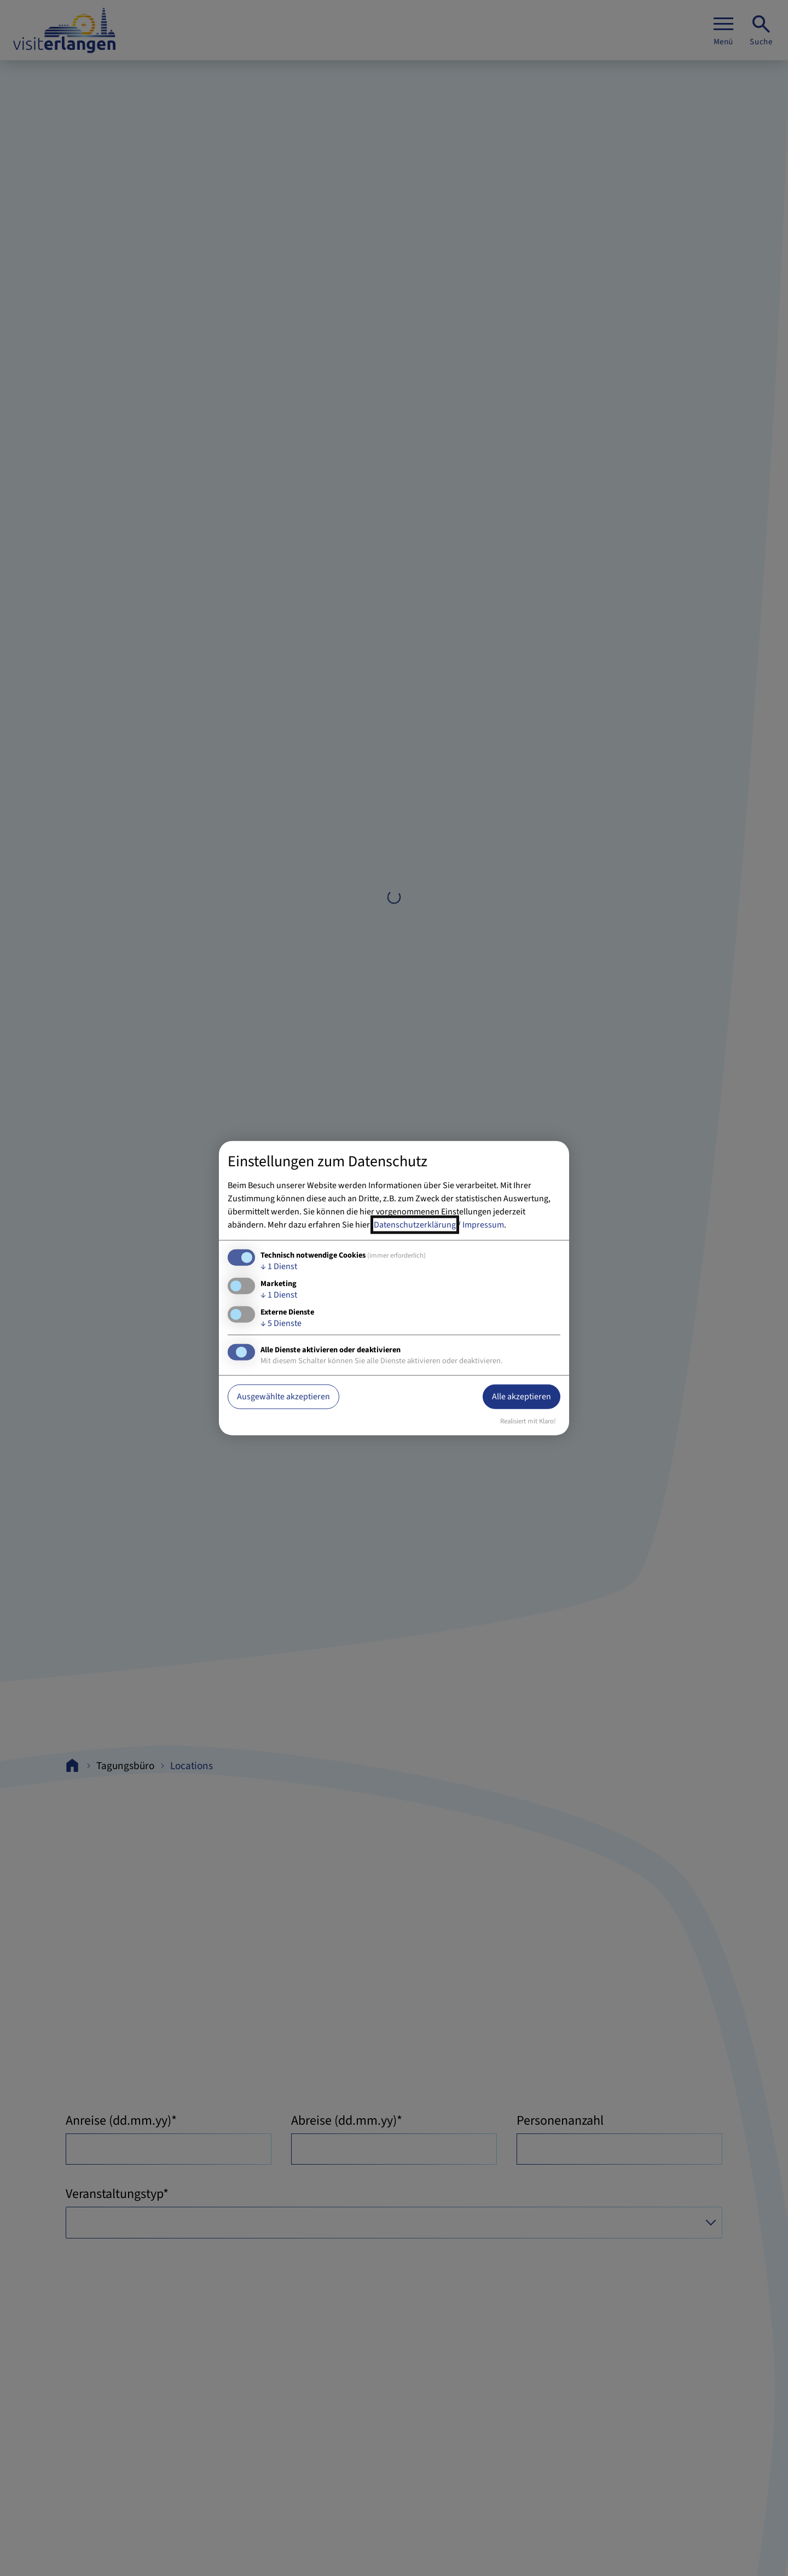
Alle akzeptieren (521, 1397)
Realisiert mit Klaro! (528, 1421)
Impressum (483, 1224)
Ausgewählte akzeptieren (283, 1397)
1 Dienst (278, 1266)
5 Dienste (281, 1323)
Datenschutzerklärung (415, 1224)
